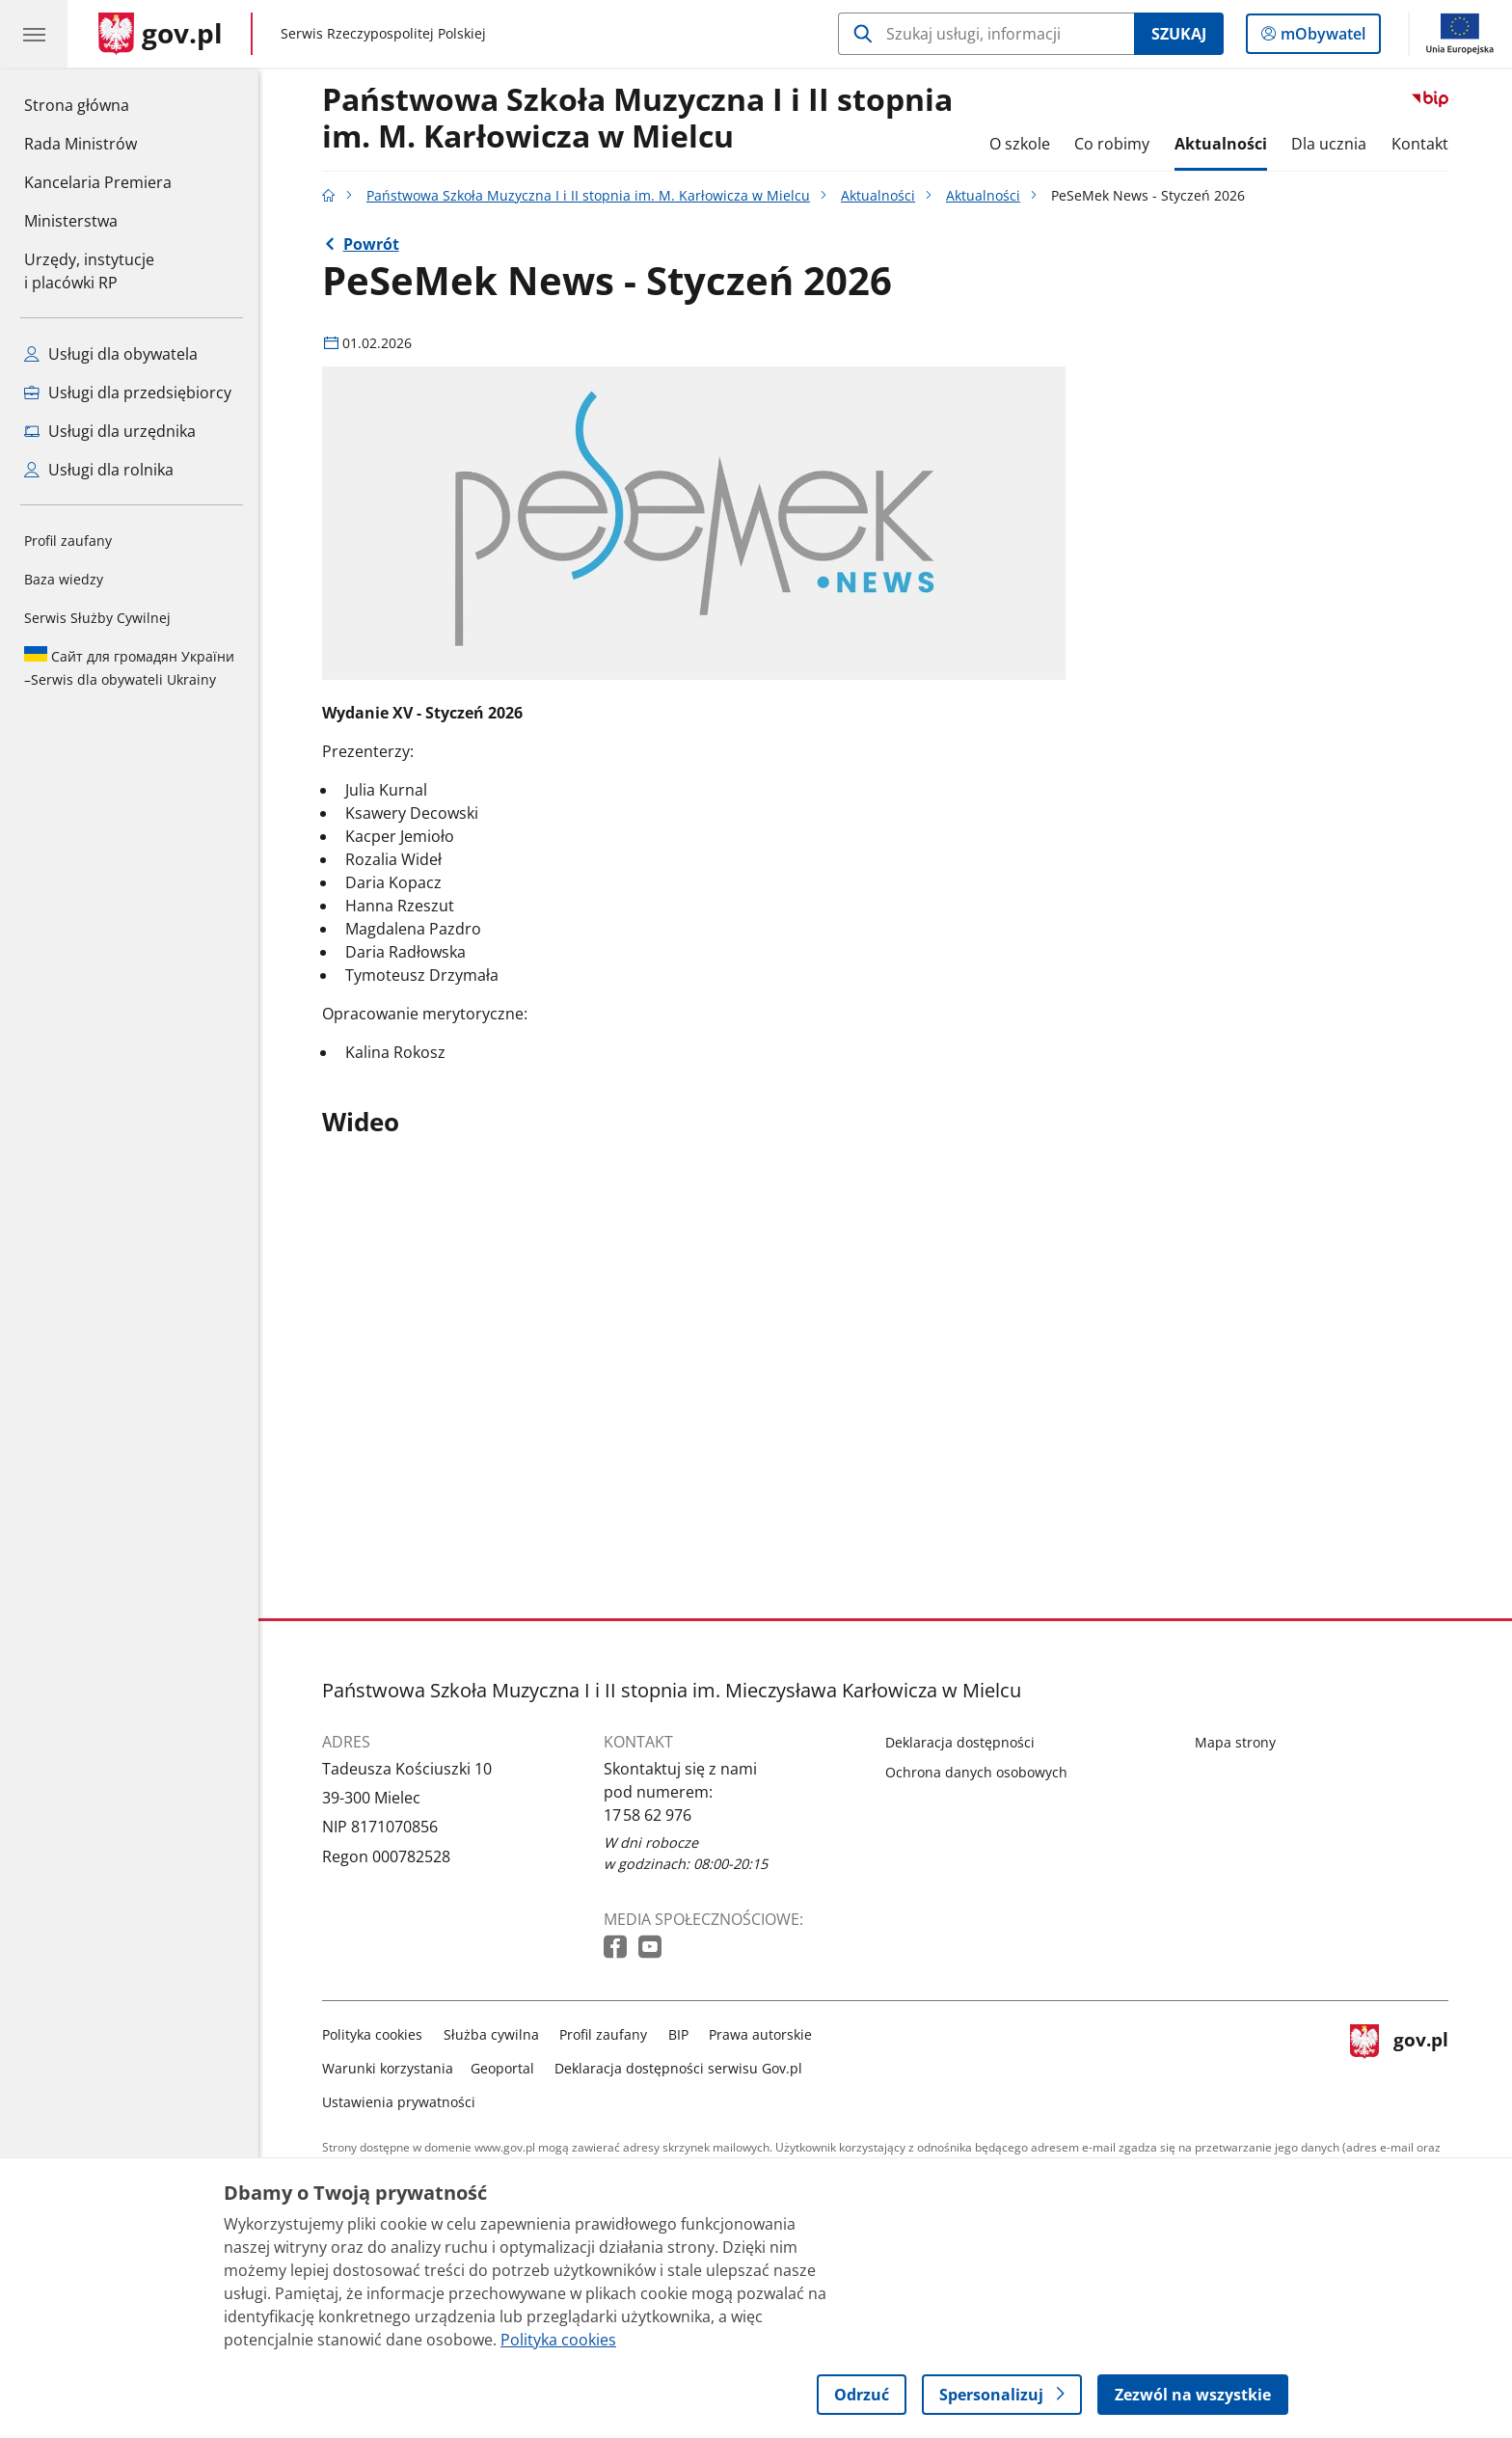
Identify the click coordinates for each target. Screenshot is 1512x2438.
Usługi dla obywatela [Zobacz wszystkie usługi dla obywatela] (111, 354)
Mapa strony (1235, 1742)
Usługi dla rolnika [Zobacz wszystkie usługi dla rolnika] (99, 469)
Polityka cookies (372, 2034)
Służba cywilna (491, 2034)
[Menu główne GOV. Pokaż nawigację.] (34, 34)
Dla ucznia (1328, 143)
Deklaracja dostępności (960, 1742)
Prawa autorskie (760, 2034)
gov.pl (1399, 2064)
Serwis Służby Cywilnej (97, 618)
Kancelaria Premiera (98, 182)
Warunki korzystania (387, 2068)
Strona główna (98, 104)
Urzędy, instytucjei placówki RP (89, 271)
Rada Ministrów (80, 143)
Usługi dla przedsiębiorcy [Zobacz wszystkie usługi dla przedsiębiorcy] (127, 392)
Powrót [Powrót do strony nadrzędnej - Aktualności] (371, 244)
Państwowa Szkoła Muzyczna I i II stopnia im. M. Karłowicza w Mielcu (637, 118)
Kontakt (1419, 143)
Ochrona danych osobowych (976, 1772)
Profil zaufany (68, 540)
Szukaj (1178, 33)
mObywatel (1321, 37)
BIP (678, 2034)
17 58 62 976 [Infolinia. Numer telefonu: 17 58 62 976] (647, 1815)
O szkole (1019, 143)
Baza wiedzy (63, 579)
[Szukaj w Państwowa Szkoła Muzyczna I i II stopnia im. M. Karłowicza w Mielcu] (986, 34)
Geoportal (502, 2068)
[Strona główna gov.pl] (160, 34)
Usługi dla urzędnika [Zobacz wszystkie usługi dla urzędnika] (110, 431)
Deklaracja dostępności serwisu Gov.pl (678, 2068)
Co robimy (1111, 143)
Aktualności (1220, 143)
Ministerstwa (71, 220)
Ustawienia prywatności (398, 2102)
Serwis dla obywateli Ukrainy (129, 667)
